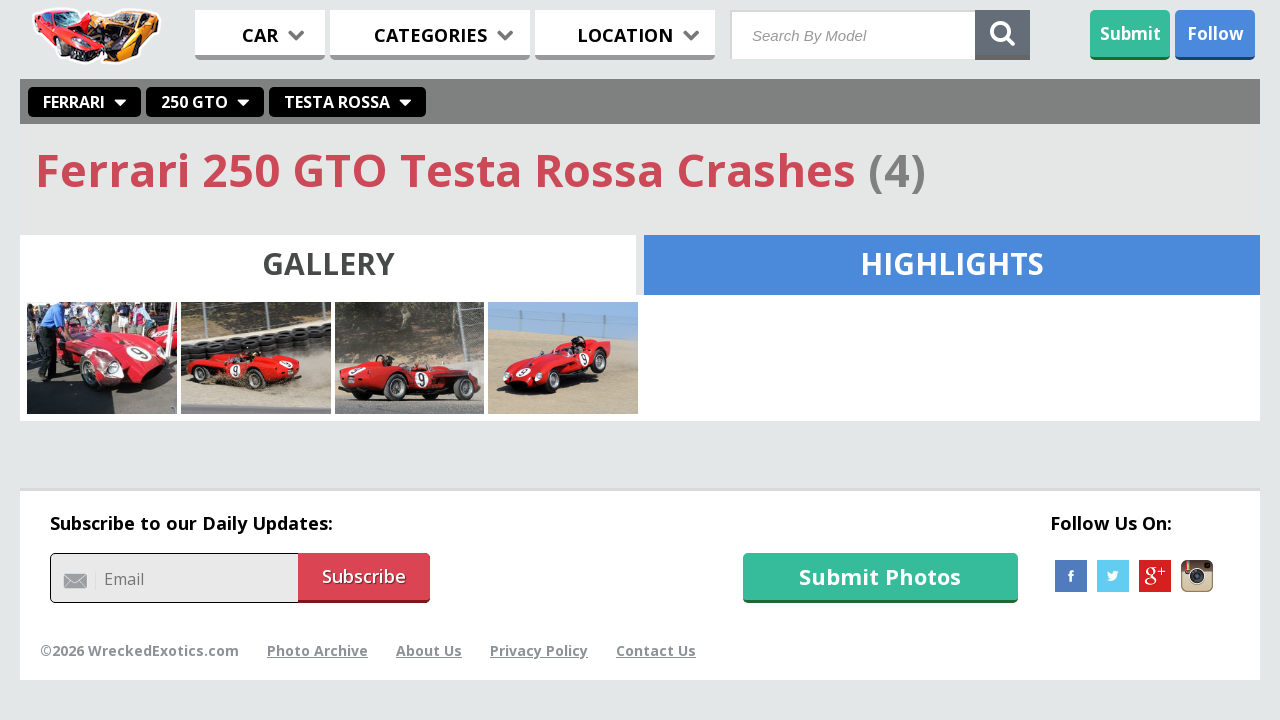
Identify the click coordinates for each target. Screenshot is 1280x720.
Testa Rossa (337, 102)
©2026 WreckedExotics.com (139, 650)
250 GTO (194, 102)
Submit (1130, 33)
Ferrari (74, 102)
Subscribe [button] (364, 576)
